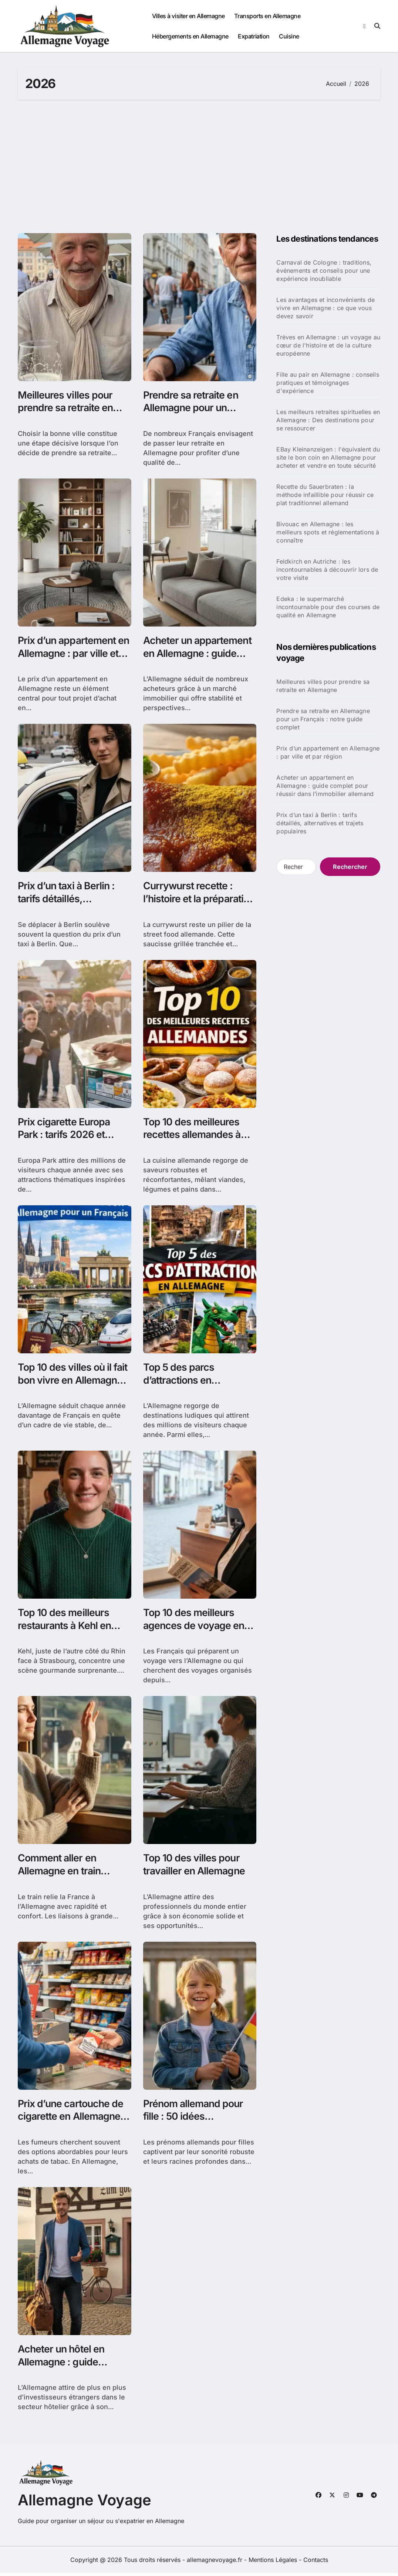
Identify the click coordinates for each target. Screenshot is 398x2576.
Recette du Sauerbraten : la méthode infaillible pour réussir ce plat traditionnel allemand (325, 495)
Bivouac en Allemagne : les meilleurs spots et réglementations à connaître (327, 532)
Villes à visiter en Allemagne (188, 16)
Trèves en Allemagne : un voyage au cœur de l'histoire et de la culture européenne (328, 345)
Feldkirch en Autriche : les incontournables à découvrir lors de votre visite (327, 569)
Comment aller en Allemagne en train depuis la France (60, 1873)
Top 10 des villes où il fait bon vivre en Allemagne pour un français (73, 1382)
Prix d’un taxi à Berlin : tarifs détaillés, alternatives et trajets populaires (67, 905)
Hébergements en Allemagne (190, 36)
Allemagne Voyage (84, 2503)
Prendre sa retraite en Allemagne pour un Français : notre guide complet (323, 719)
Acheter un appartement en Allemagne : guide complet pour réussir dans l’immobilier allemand (325, 785)
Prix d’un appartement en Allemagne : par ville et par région (70, 654)
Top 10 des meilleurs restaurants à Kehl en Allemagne (66, 1627)
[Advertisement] (200, 166)
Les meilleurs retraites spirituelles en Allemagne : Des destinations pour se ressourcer (328, 420)
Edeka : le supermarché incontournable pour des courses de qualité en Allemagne (328, 607)
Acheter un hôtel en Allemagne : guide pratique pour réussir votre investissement (65, 2371)
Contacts (315, 2562)
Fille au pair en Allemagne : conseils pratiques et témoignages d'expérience (327, 382)
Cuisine (289, 36)
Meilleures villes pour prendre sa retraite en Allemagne (66, 408)
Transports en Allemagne (267, 16)
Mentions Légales (274, 2562)
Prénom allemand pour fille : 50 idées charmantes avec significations (194, 2125)
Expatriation (253, 36)
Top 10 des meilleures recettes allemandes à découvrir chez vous (193, 1135)
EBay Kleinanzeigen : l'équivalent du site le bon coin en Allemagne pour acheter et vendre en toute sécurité (328, 457)
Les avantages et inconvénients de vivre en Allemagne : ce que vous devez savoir (325, 308)
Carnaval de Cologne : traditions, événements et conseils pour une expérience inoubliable (323, 270)
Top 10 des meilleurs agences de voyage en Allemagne (194, 1627)
